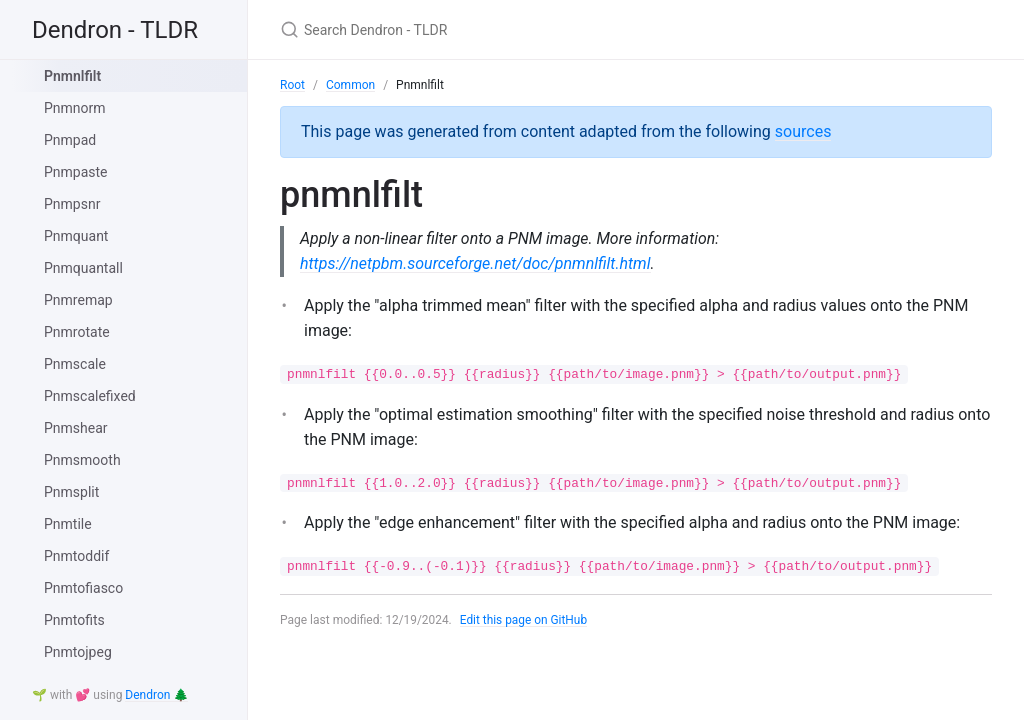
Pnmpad (70, 140)
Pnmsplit (71, 492)
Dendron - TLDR (115, 30)
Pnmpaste (76, 172)
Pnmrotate (77, 332)
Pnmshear (76, 428)
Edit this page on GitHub (524, 620)
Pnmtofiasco (83, 588)
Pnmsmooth (82, 460)
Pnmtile (68, 524)
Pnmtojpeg (78, 652)
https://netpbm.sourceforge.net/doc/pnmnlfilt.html (475, 263)
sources (803, 131)
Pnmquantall (83, 268)
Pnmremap (78, 300)
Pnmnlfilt (72, 76)
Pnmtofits (74, 620)
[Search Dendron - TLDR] (516, 29)
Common (350, 85)
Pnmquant (76, 236)
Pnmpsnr (72, 204)
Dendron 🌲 (156, 695)
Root (292, 85)
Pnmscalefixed (90, 396)
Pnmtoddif (76, 556)
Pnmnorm (75, 108)
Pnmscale (75, 364)
